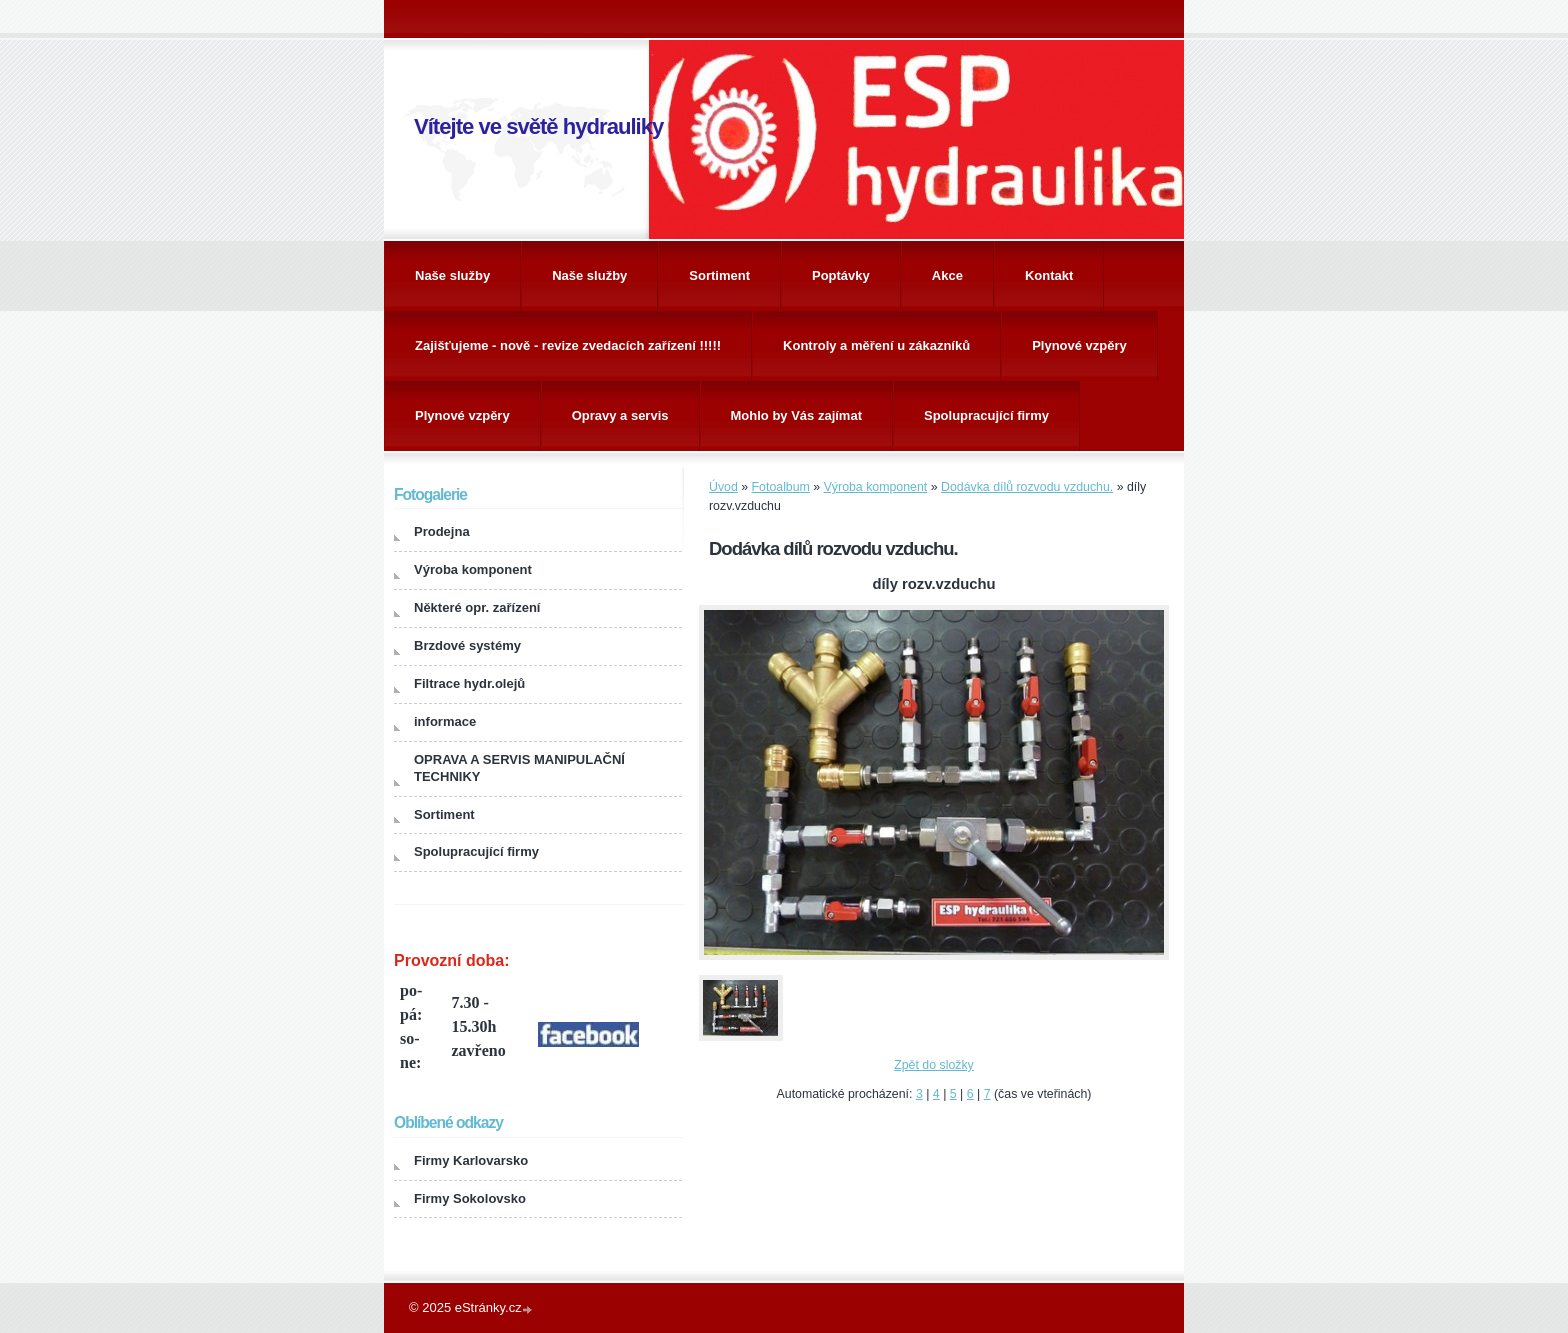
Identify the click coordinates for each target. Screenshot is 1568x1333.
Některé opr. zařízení (477, 607)
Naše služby (452, 275)
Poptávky (841, 275)
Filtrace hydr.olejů (469, 683)
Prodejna (442, 531)
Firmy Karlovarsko (471, 1160)
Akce (947, 275)
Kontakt (1049, 275)
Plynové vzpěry (1079, 345)
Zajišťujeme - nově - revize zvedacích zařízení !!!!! (568, 345)
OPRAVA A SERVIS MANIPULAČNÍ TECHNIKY (519, 768)
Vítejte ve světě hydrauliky (538, 126)
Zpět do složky (934, 1065)
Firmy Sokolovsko (470, 1198)
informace (445, 721)
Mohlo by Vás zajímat (796, 415)
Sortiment (719, 275)
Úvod (723, 487)
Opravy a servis (620, 415)
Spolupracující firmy (986, 415)
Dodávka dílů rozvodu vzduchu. (1027, 487)
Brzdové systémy (467, 645)
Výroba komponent (876, 487)
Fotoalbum (781, 487)
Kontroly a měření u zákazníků (876, 345)
